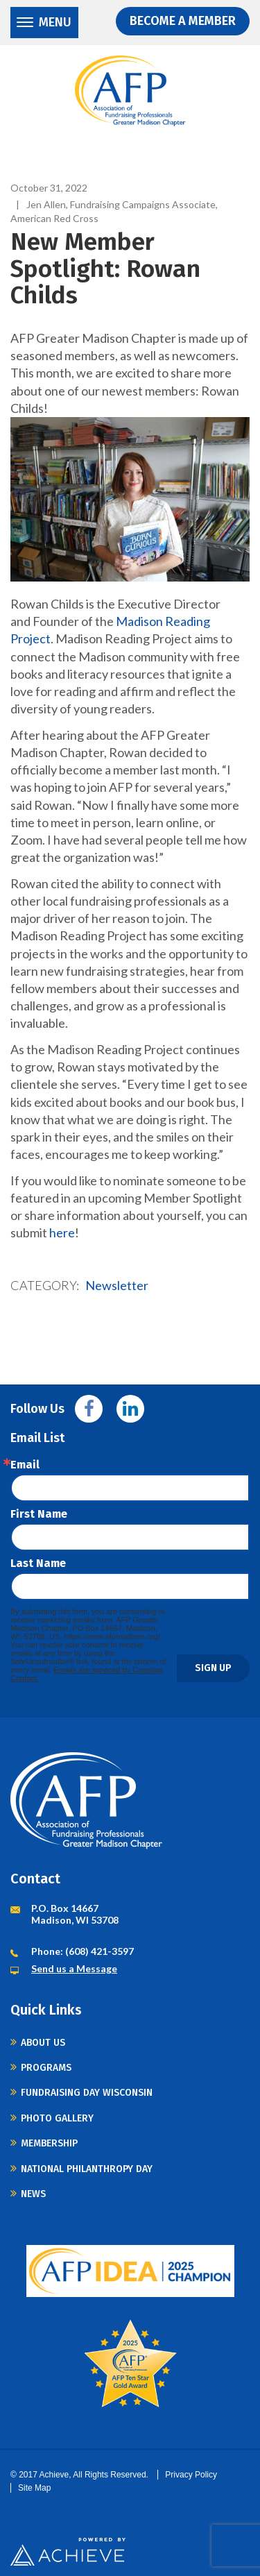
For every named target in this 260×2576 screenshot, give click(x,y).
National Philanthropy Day (87, 2169)
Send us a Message (74, 1968)
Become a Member (183, 20)
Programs (46, 2068)
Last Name (38, 1563)
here (62, 1232)
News (33, 2194)
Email (25, 1465)
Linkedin (130, 1409)
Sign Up (213, 1668)
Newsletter (116, 1285)
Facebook (89, 1409)
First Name (38, 1514)
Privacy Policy (191, 2475)
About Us (43, 2043)
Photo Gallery (57, 2118)
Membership (49, 2143)
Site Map (34, 2488)
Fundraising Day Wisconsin (87, 2093)
